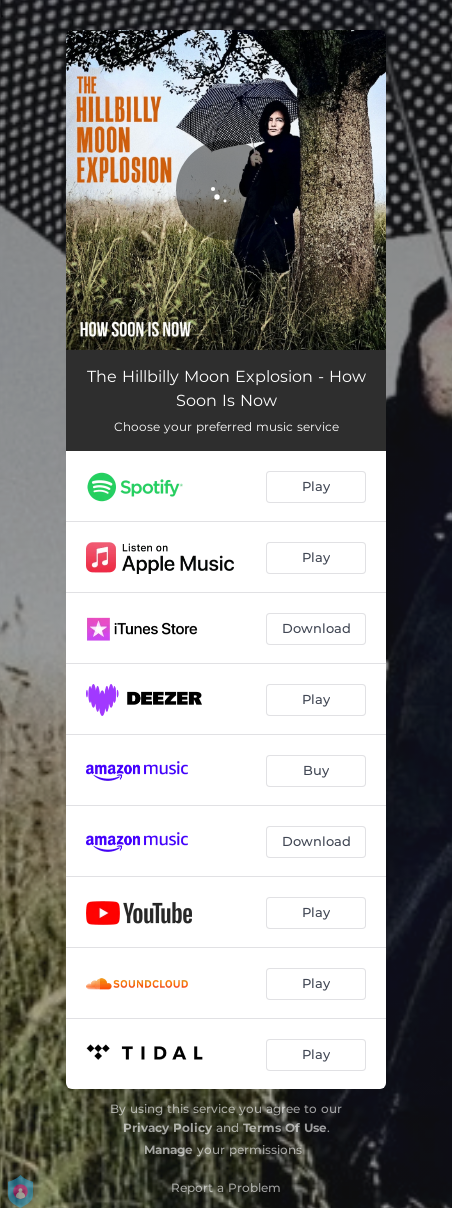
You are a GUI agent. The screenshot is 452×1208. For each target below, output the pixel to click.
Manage (168, 1149)
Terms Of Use (285, 1127)
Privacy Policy (167, 1127)
